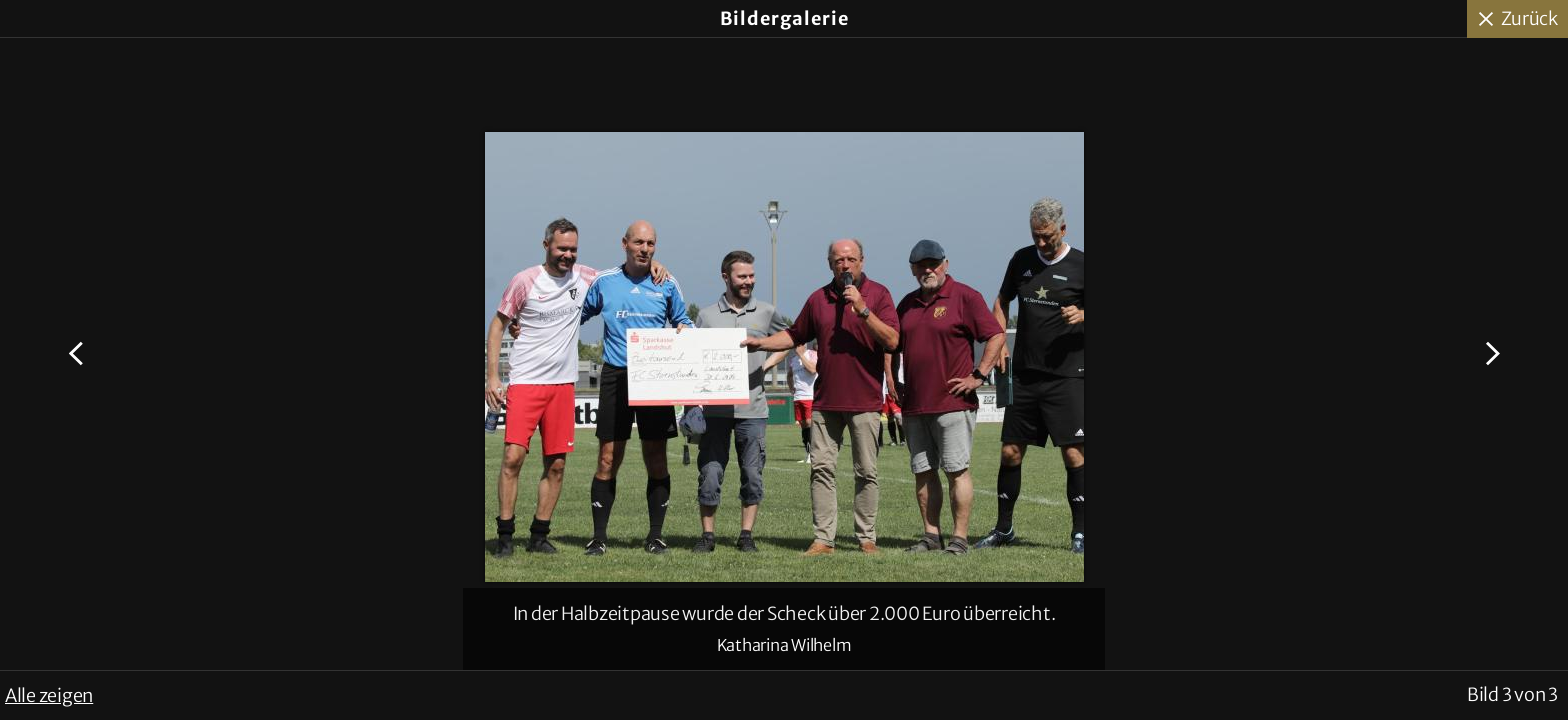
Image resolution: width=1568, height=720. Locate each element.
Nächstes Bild (1489, 354)
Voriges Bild (78, 354)
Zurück (1530, 18)
